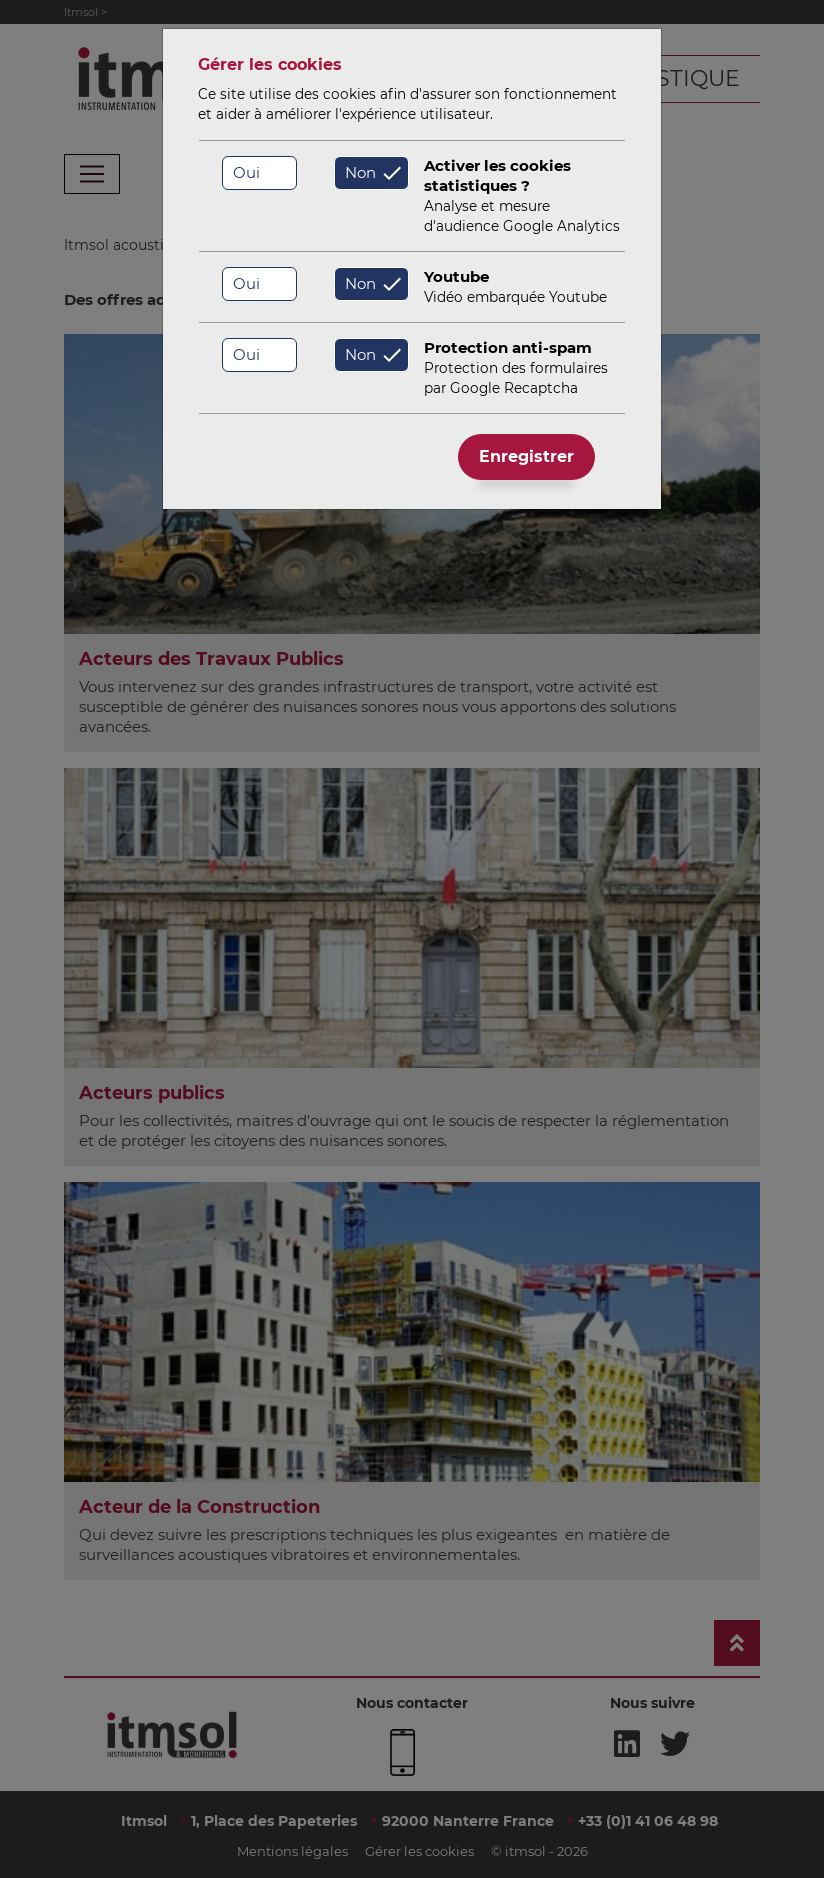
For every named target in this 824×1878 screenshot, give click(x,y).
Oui (246, 172)
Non (360, 172)
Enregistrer (526, 456)
